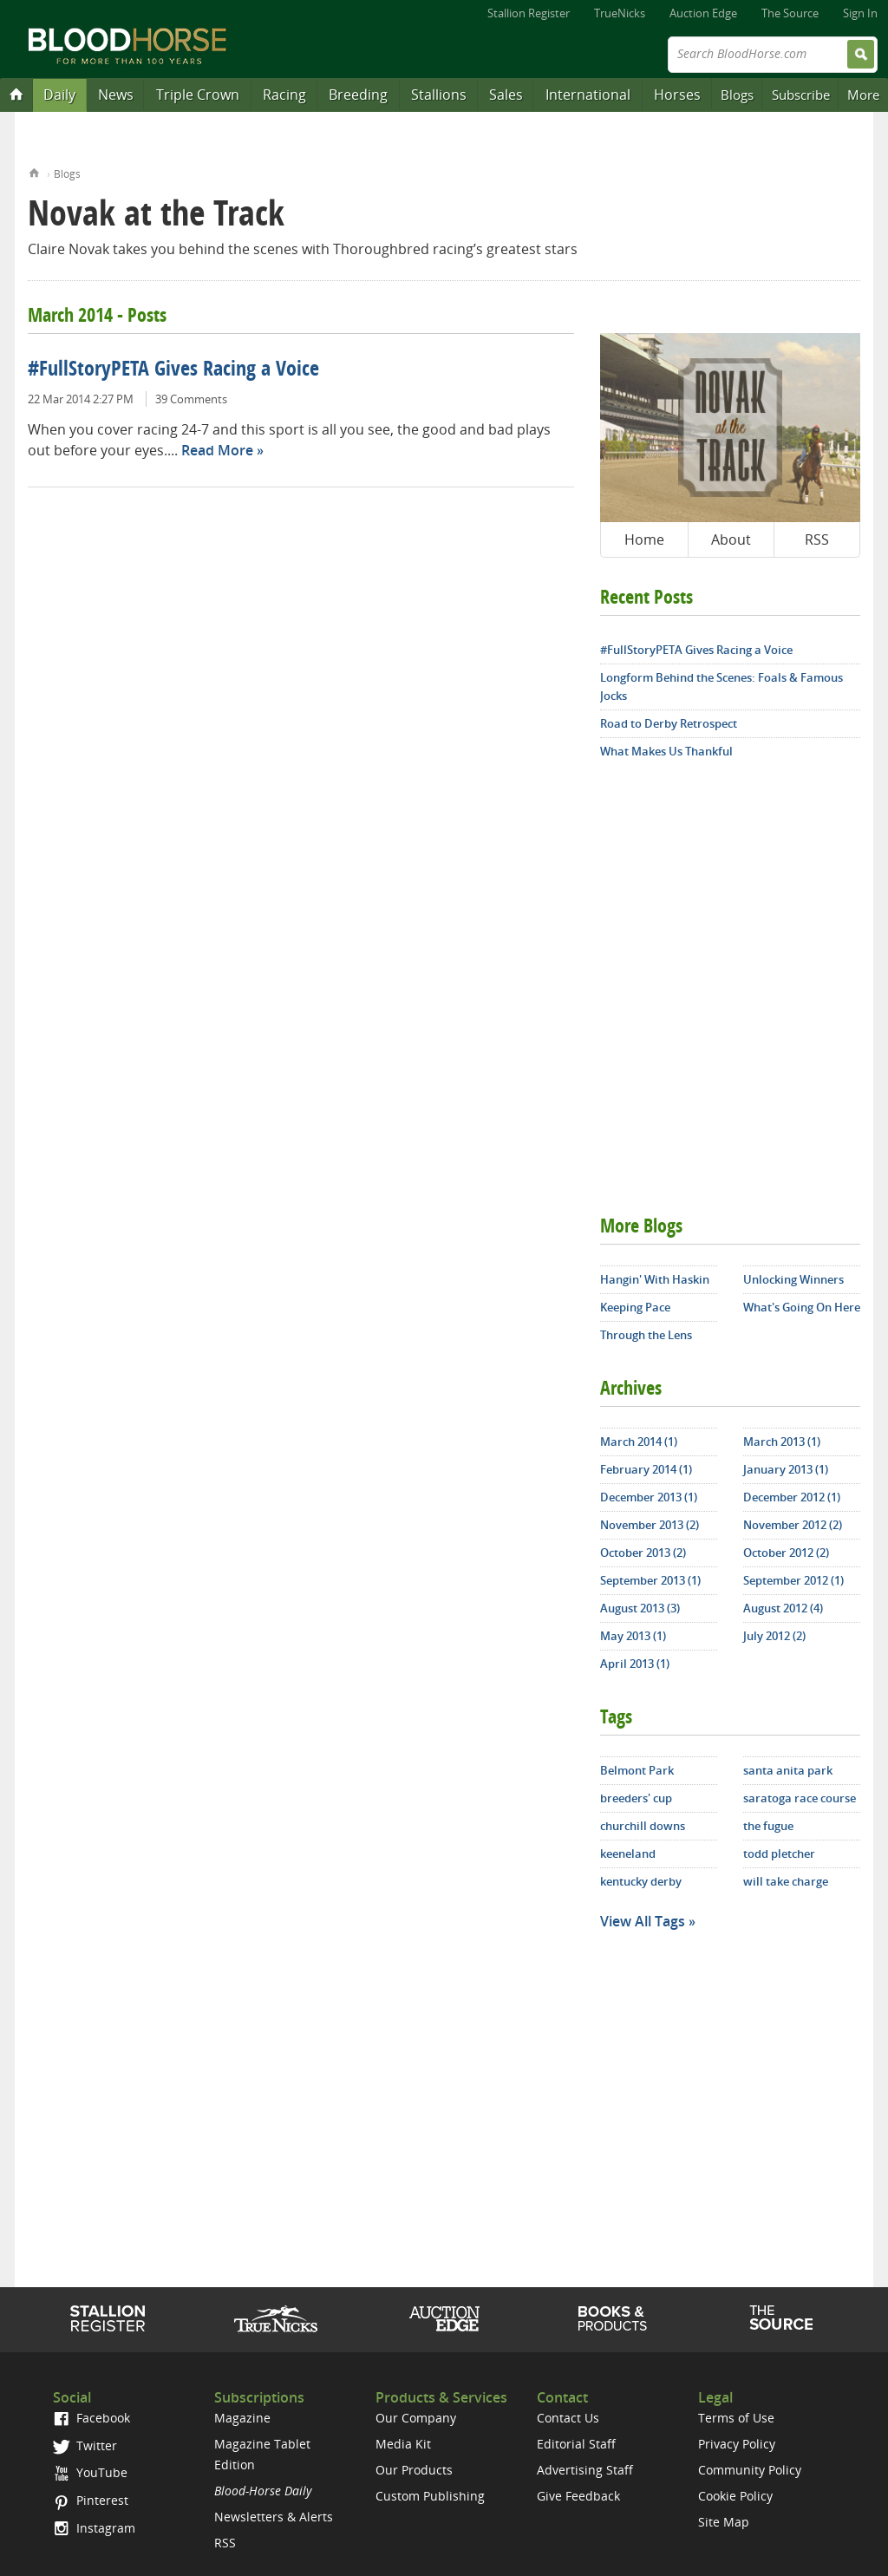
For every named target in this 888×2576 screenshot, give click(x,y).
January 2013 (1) (785, 1469)
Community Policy (749, 2470)
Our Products (414, 2470)
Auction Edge (703, 13)
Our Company (415, 2417)
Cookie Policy (735, 2496)
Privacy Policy (736, 2443)
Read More (217, 450)
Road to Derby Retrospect (668, 723)
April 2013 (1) (634, 1663)
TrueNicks (619, 13)
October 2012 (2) (786, 1552)
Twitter (85, 2445)
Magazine (242, 2417)
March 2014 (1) (638, 1441)
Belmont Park (637, 1770)
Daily (59, 94)
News (116, 94)
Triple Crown (197, 94)
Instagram (94, 2528)
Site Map (723, 2522)
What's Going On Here (801, 1307)
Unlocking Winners (793, 1279)
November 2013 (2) (649, 1525)
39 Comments (191, 399)
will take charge (785, 1881)
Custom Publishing (430, 2496)
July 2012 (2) (774, 1636)
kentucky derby (641, 1881)
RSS (817, 539)
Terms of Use (736, 2417)
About (731, 539)
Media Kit (403, 2443)
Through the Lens (646, 1335)
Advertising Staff (585, 2470)
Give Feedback (578, 2496)
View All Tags (642, 1921)
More (863, 94)
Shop (612, 2318)
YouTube (90, 2472)
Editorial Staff (576, 2443)
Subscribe (801, 94)
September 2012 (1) (793, 1580)
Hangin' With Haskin (654, 1279)
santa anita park (787, 1770)
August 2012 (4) (783, 1608)
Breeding (358, 94)
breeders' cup (636, 1798)
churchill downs (642, 1826)
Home (34, 171)
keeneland (628, 1853)
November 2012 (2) (792, 1525)
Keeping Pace (635, 1307)
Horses (677, 94)
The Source (790, 13)
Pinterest (90, 2500)
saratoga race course (799, 1798)
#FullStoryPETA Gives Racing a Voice (173, 370)
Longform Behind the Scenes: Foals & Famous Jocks (721, 686)
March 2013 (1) (781, 1441)
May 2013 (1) (633, 1636)
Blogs (737, 94)
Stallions (439, 94)
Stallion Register (528, 13)
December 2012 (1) (791, 1497)
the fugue (768, 1826)
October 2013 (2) (643, 1552)
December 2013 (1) (648, 1497)
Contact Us (568, 2417)
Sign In (860, 13)
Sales (506, 94)
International (587, 94)
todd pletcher (779, 1853)
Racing (284, 94)
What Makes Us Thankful (666, 751)
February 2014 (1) (646, 1469)
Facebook (91, 2417)
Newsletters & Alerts (273, 2516)
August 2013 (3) (640, 1608)
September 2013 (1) (650, 1580)
